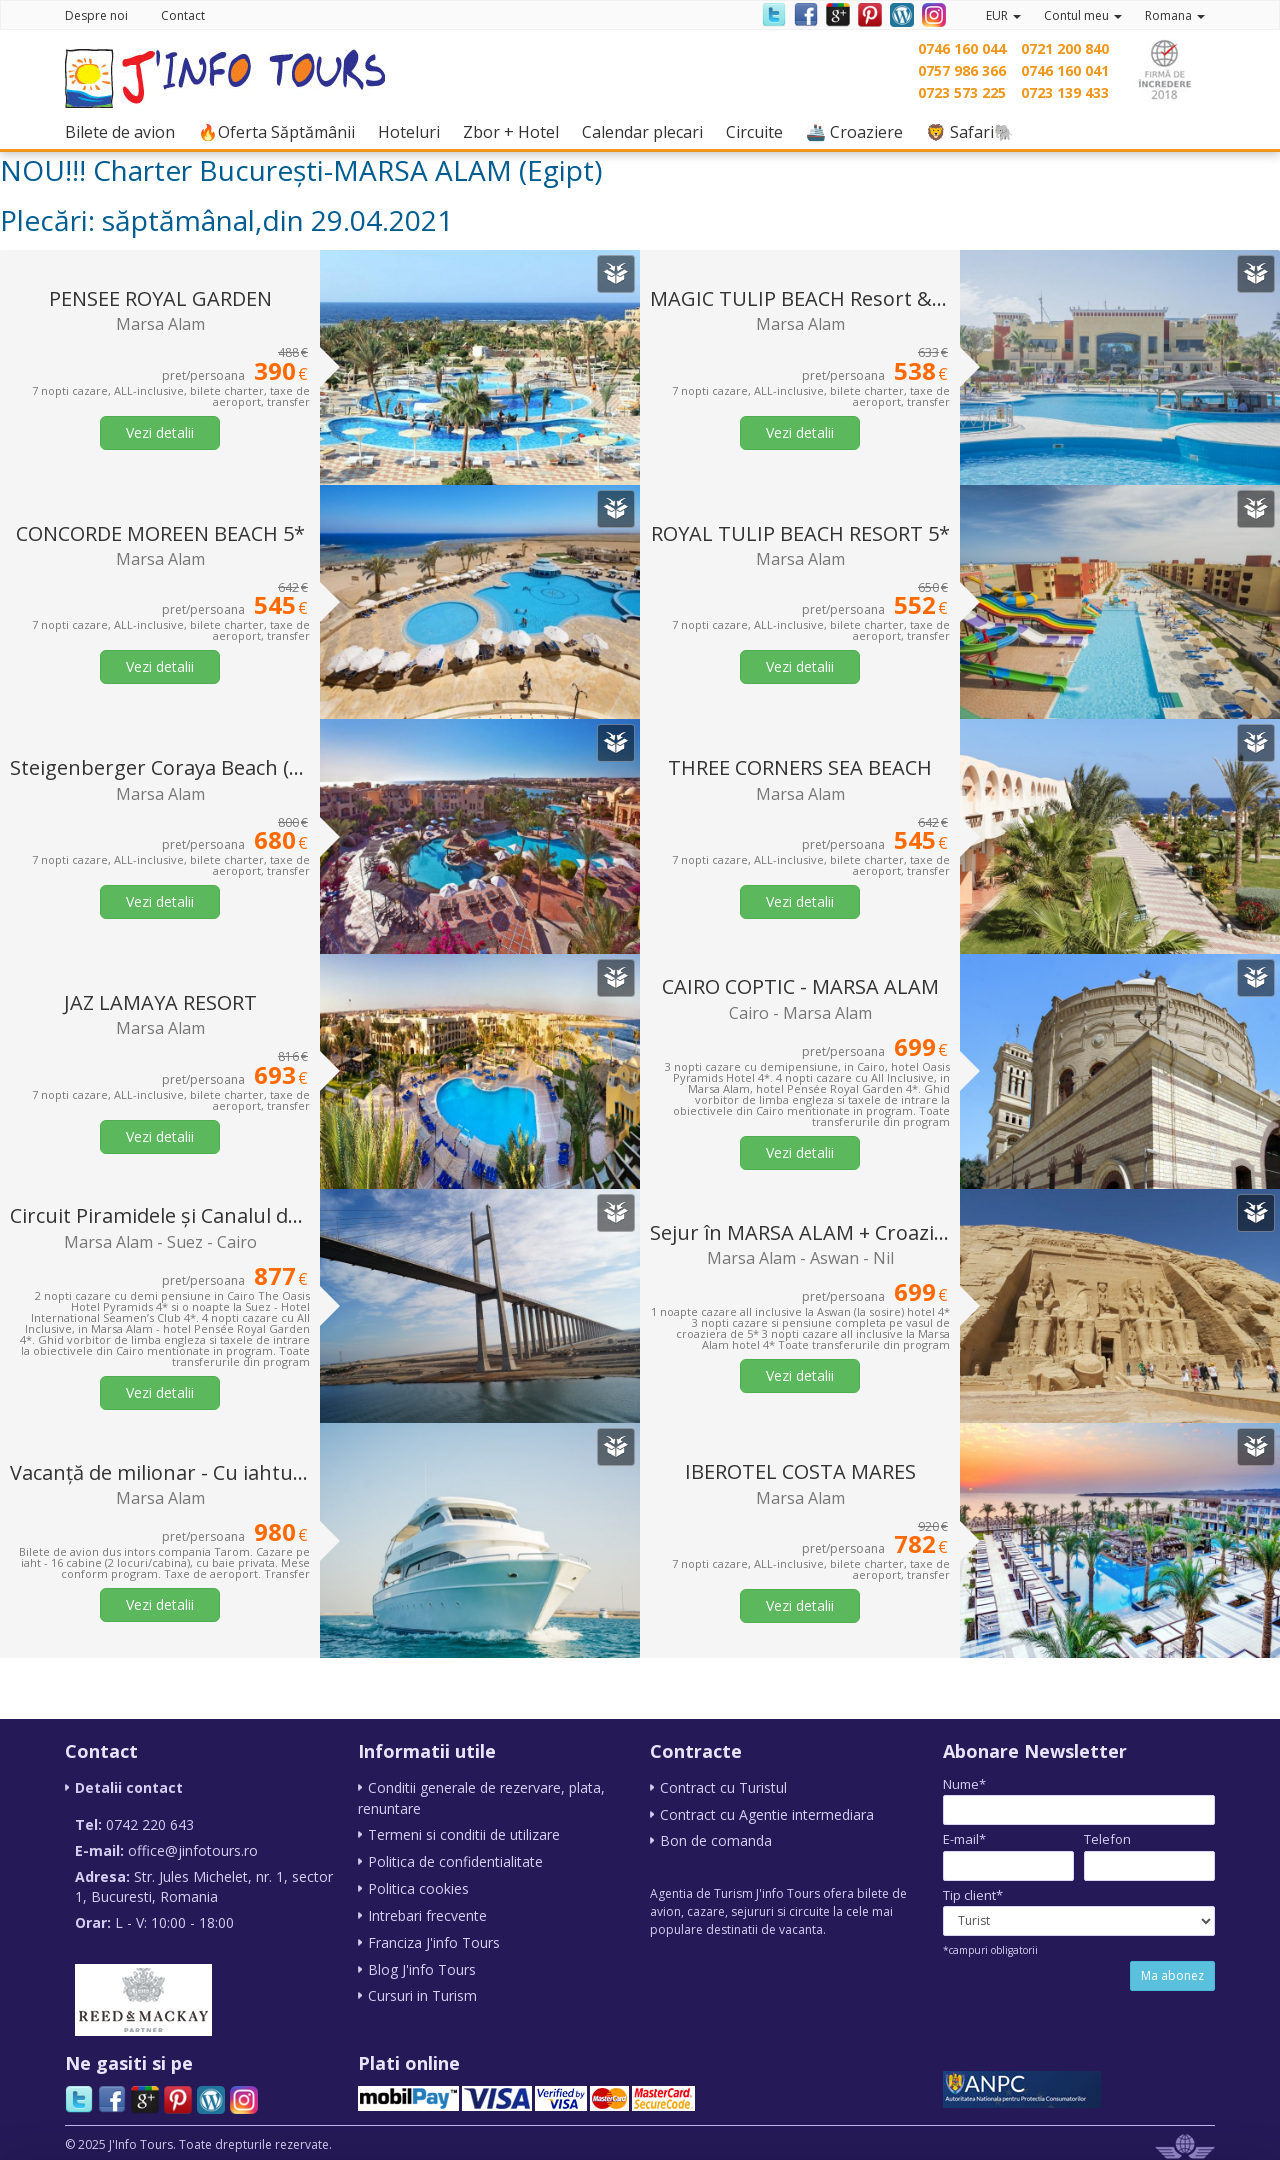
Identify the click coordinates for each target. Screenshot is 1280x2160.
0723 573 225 (962, 92)
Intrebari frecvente (427, 1911)
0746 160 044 (962, 48)
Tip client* (973, 1895)
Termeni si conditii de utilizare (464, 1833)
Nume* (964, 1784)
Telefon (1107, 1839)
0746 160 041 (1065, 70)
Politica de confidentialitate (455, 1859)
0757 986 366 (962, 70)
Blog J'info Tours (422, 1963)
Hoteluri (414, 131)
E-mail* (964, 1839)
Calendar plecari (647, 131)
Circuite (759, 131)
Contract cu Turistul (723, 1787)
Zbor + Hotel (516, 131)
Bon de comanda (716, 1839)
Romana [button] (1175, 15)
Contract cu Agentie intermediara (767, 1813)
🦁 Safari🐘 (975, 131)
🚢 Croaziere (859, 131)
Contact (183, 15)
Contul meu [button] (1083, 15)
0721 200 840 (1065, 48)
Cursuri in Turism (422, 1989)
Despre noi (96, 15)
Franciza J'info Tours (434, 1937)
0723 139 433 (1065, 92)
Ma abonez (1172, 1975)
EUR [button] (1003, 15)
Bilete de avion (125, 131)
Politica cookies (418, 1885)
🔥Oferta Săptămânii (281, 131)
